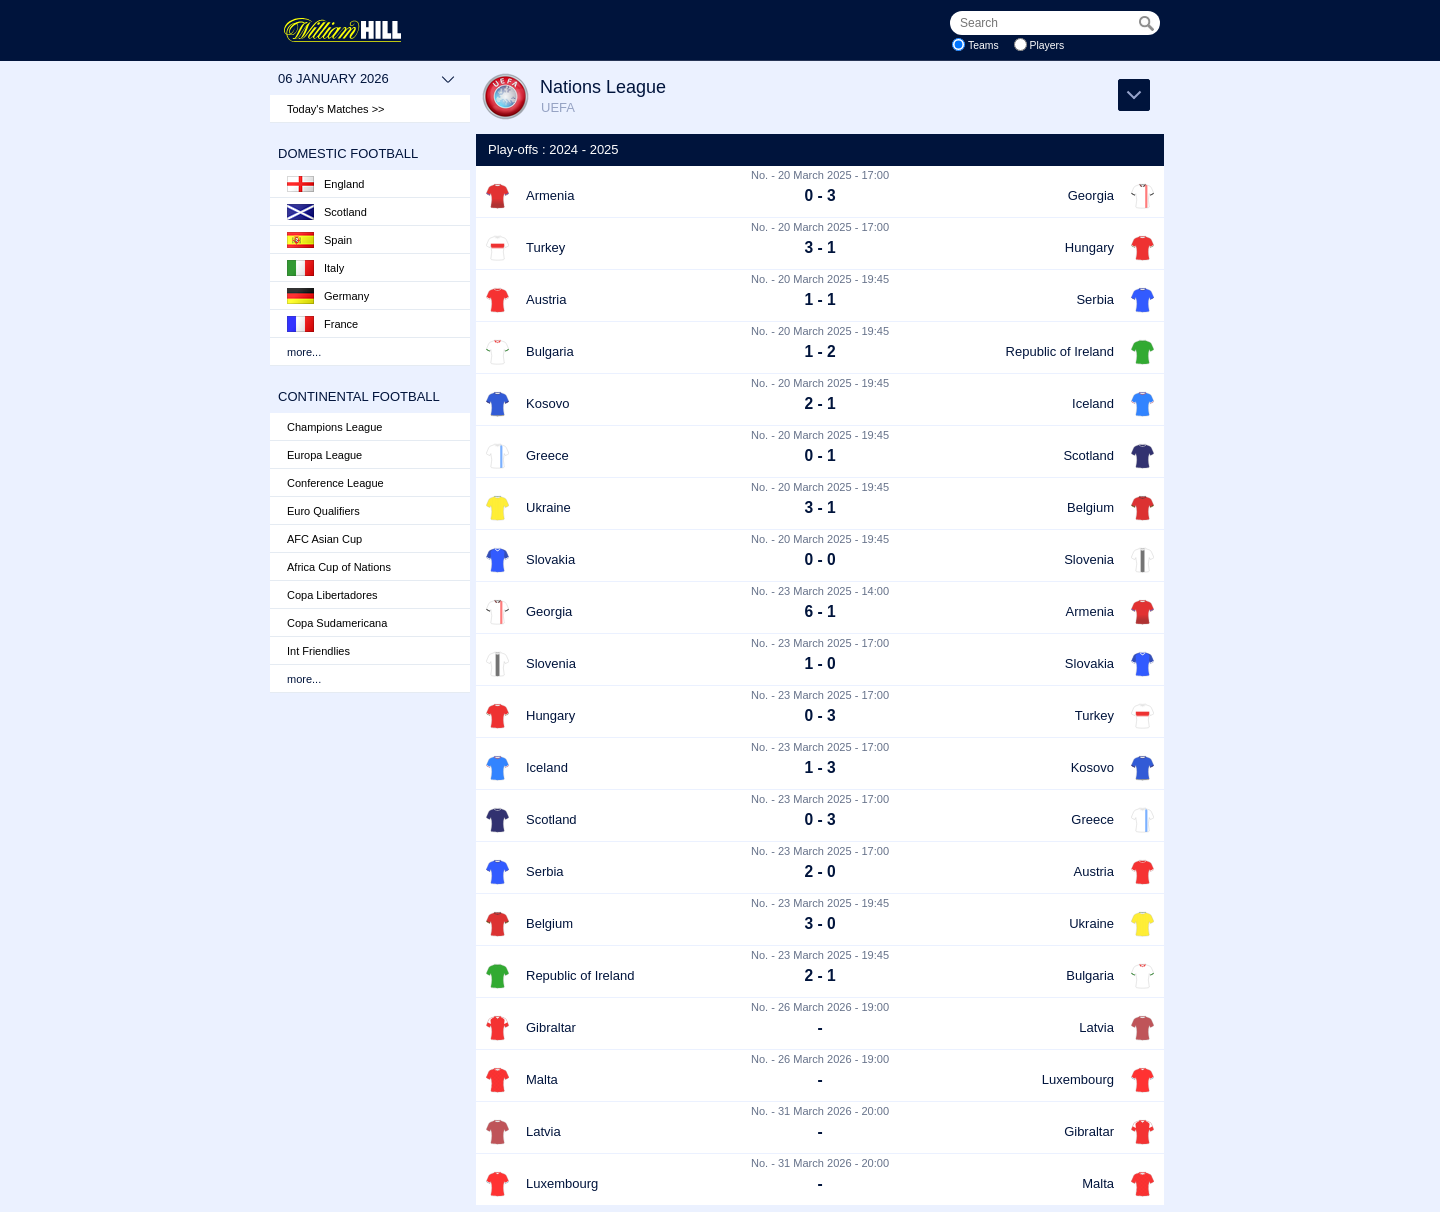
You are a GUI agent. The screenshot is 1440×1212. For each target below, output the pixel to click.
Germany (328, 296)
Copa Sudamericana (337, 623)
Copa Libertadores (332, 595)
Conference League (335, 483)
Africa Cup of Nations (339, 567)
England (325, 184)
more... (304, 352)
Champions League (334, 427)
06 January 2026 (366, 79)
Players (1047, 45)
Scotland (327, 212)
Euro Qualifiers (323, 511)
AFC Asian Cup (324, 539)
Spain (319, 240)
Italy (315, 268)
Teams (983, 45)
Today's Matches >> (336, 109)
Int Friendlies (318, 651)
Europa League (324, 455)
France (322, 324)
